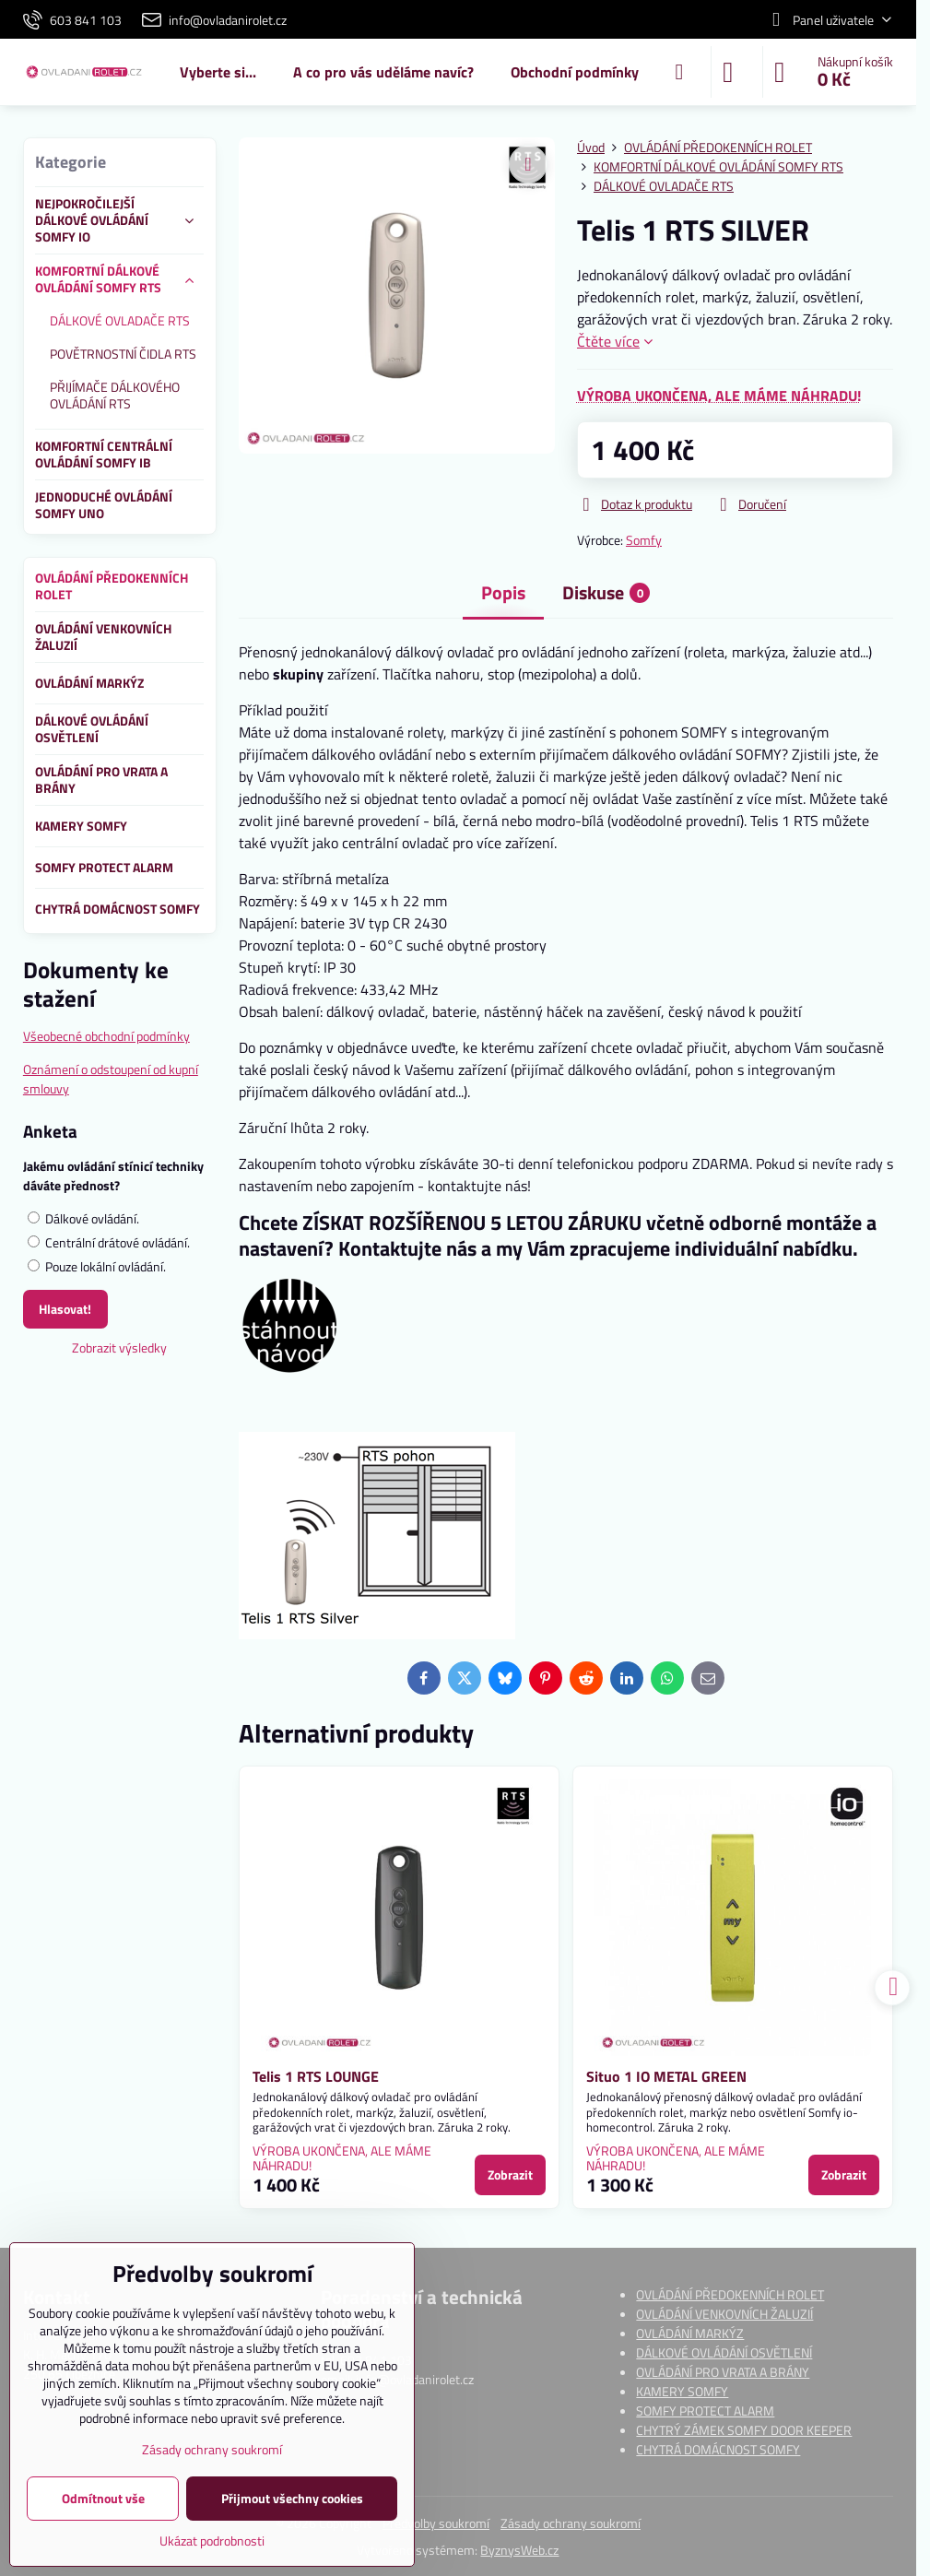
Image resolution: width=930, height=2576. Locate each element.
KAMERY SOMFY (682, 2391)
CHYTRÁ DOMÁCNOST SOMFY (718, 2449)
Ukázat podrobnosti (212, 2540)
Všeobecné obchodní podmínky (106, 1036)
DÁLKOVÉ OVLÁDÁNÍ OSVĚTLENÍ (724, 2352)
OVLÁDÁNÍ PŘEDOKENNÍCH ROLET (730, 2294)
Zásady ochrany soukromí (570, 2523)
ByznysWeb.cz (519, 2549)
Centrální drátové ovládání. (109, 1242)
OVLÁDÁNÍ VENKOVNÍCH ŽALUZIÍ (724, 2313)
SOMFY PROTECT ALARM (705, 2410)
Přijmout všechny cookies (292, 2498)
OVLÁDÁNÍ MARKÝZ (690, 2333)
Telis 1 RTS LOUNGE (316, 2076)
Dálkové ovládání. (83, 1218)
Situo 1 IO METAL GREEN (666, 2076)
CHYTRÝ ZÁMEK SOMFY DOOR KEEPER (744, 2430)
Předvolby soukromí (436, 2523)
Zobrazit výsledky (119, 1347)
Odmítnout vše (103, 2498)
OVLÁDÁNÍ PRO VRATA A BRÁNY (722, 2371)
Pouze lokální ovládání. (97, 1266)
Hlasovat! (65, 1308)
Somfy (644, 539)
